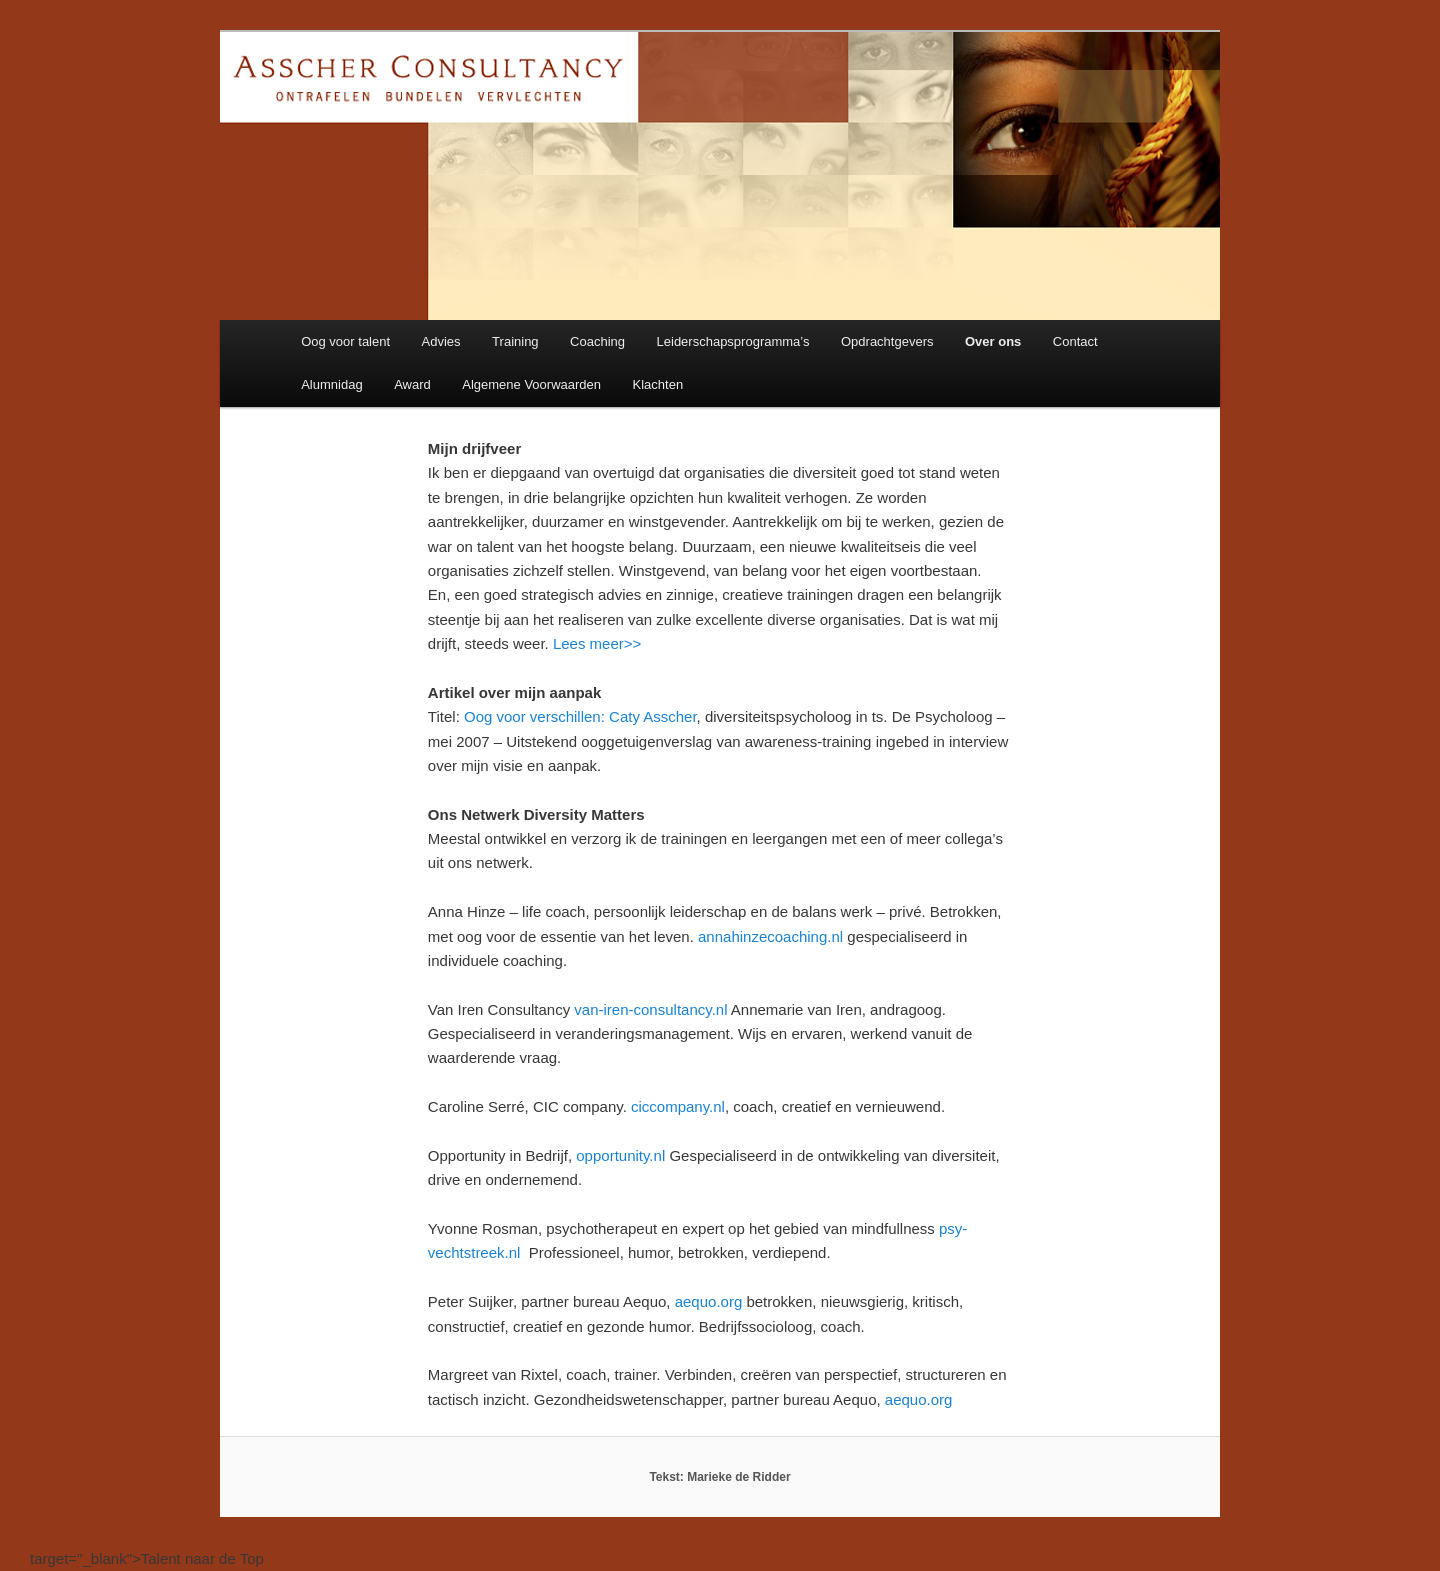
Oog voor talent (345, 341)
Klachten (658, 384)
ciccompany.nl (678, 1106)
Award (412, 384)
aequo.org (709, 1301)
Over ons (993, 341)
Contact (1075, 341)
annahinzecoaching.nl (770, 936)
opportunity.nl (620, 1155)
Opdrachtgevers (887, 341)
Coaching (597, 341)
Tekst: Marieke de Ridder (719, 1477)
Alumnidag (331, 384)
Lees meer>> (597, 643)
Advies (441, 341)
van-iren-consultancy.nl (650, 1009)
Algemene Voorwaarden (531, 384)
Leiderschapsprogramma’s (733, 341)
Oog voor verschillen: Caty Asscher (580, 716)
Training (515, 341)
